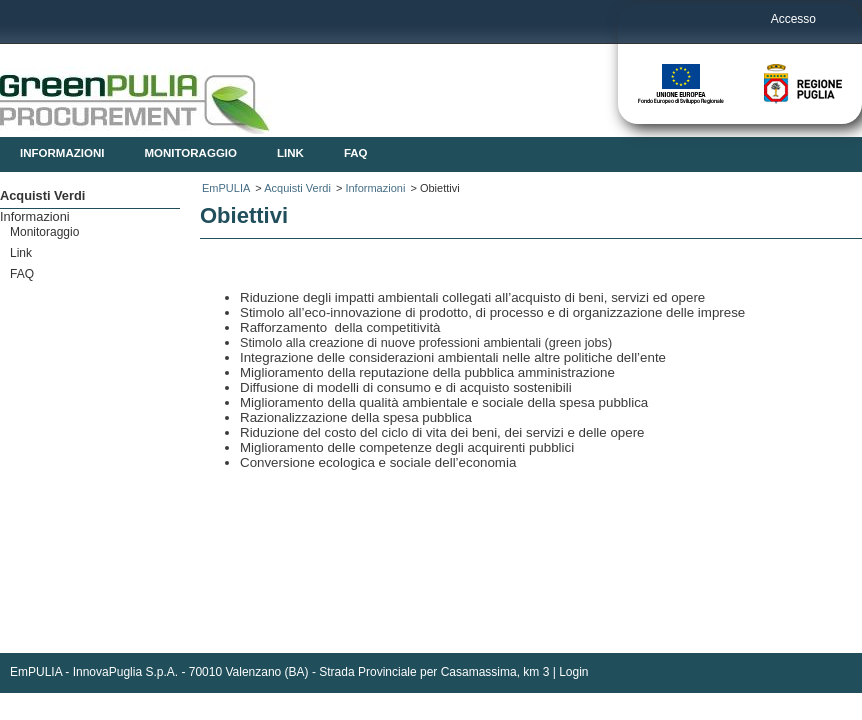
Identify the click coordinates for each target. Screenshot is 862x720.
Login (573, 672)
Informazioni (375, 188)
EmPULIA (226, 188)
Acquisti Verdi (297, 188)
